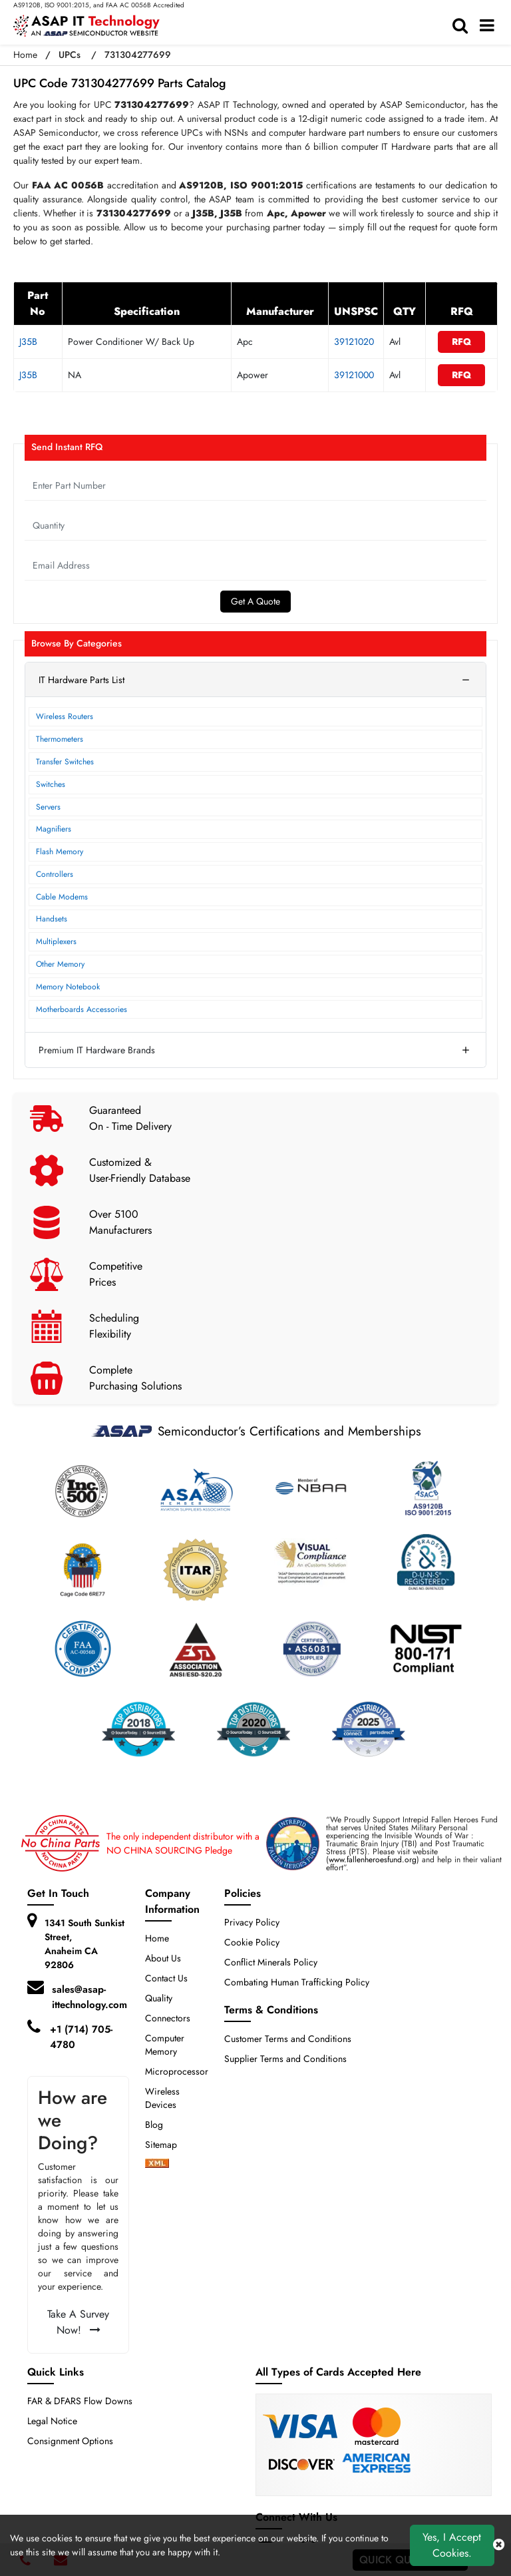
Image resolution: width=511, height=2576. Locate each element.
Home (25, 54)
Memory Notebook (68, 987)
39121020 (354, 341)
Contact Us (166, 1978)
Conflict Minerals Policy (270, 1962)
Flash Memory (59, 852)
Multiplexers (56, 941)
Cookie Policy (251, 1942)
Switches (50, 784)
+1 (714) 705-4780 (81, 2037)
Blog (154, 2124)
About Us (163, 1958)
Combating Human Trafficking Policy (296, 1982)
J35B (28, 341)
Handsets (51, 919)
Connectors (167, 2018)
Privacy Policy (251, 1922)
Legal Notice (52, 2421)
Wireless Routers (64, 716)
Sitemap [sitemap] (166, 2144)
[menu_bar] (490, 26)
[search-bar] (463, 26)
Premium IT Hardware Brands (97, 1050)
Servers (48, 807)
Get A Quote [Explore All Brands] (255, 601)
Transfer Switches (65, 762)
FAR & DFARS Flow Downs (79, 2401)
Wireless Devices (162, 2098)
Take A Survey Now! (78, 2322)
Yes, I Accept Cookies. (452, 2545)
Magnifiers (53, 829)
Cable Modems (62, 897)
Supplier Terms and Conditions (285, 2058)
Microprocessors (178, 2071)
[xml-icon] (157, 2164)
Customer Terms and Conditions (287, 2038)
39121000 (354, 375)
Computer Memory (164, 2044)
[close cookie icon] (498, 2545)
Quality (158, 1998)
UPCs (70, 54)
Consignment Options (70, 2440)
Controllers (54, 874)
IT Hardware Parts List (81, 679)
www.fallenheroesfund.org (373, 1860)
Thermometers (59, 739)
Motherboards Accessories (81, 1009)
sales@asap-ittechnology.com (89, 1997)
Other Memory (60, 964)
